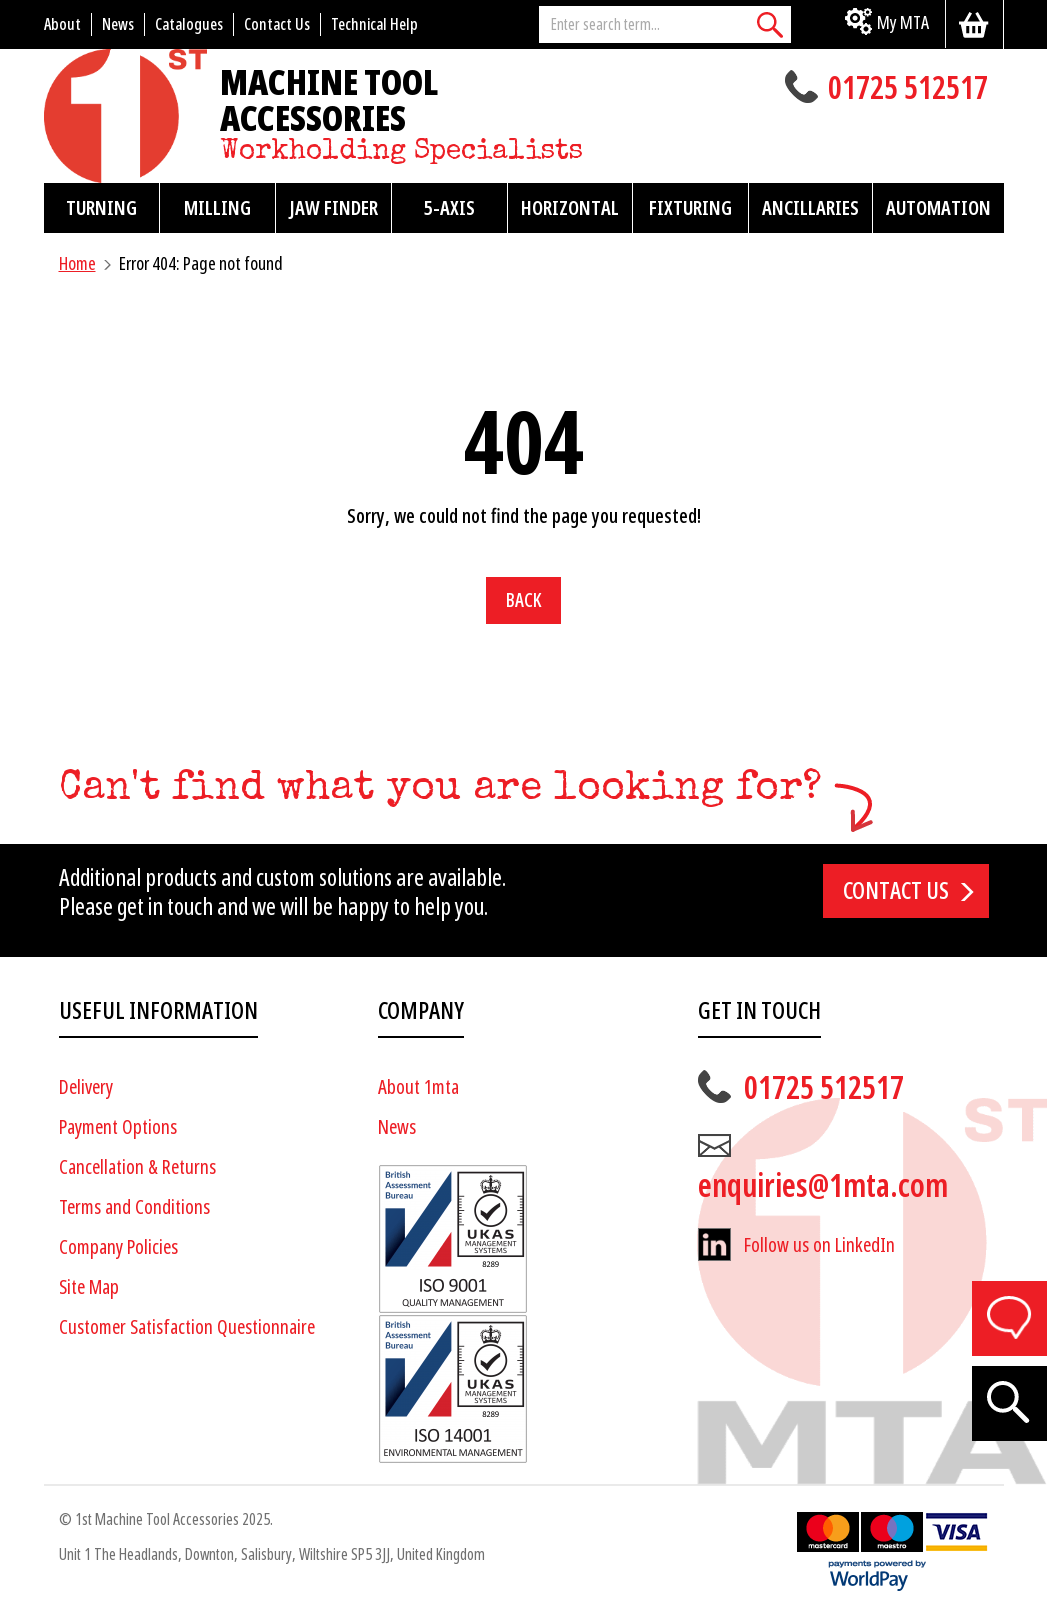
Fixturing (690, 208)
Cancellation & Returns (137, 1167)
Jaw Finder (333, 208)
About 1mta (418, 1087)
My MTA (903, 22)
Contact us (896, 891)
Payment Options (118, 1127)
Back (523, 600)
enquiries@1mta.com (823, 1186)
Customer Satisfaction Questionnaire (187, 1327)
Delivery (86, 1087)
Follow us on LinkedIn (819, 1245)
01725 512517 (908, 90)
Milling (217, 208)
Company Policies (118, 1247)
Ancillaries (810, 208)
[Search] (771, 24)
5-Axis (449, 208)
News (397, 1127)
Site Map (89, 1287)
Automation (938, 208)
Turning (101, 208)
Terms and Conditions (134, 1207)
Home (77, 263)
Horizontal (570, 208)
